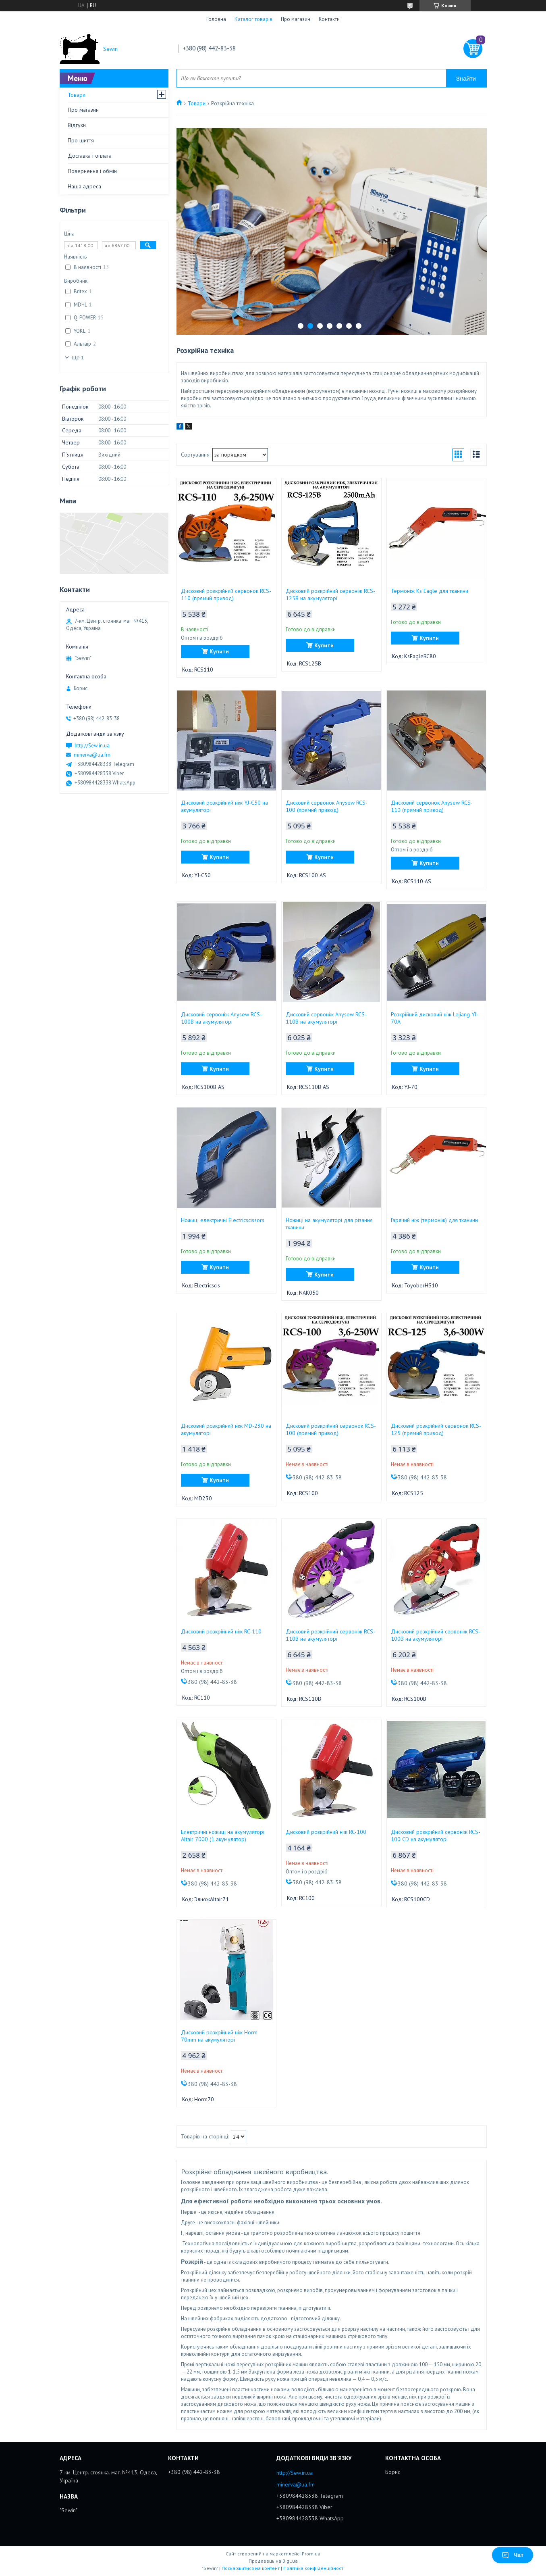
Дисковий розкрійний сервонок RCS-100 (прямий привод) (331, 1429)
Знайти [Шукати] (466, 78)
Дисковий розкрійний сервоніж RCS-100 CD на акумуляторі (435, 1835)
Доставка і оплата (90, 155)
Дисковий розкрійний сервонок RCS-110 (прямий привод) (226, 594)
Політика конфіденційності (314, 2568)
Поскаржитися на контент (251, 2568)
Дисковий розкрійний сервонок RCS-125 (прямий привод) (436, 1429)
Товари (197, 103)
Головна (216, 19)
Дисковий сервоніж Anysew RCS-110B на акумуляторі (326, 1018)
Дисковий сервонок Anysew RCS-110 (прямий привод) (432, 806)
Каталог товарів (253, 19)
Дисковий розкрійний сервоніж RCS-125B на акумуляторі (330, 594)
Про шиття (81, 140)
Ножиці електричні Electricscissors (222, 1220)
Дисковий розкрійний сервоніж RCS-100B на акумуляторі (435, 1635)
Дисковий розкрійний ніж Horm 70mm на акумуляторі (219, 2036)
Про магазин (295, 19)
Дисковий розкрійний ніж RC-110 (221, 1631)
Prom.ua (311, 2554)
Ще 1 (78, 358)
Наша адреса (84, 186)
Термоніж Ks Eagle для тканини (429, 590)
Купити (219, 651)
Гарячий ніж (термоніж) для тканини (434, 1220)
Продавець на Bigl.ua (273, 2561)
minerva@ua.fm (92, 754)
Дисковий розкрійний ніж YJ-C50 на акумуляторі (224, 806)
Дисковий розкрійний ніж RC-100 (326, 1832)
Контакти (329, 19)
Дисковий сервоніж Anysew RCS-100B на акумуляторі (221, 1018)
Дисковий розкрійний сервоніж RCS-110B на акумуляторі (330, 1635)
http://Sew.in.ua (92, 745)
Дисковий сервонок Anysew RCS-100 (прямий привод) (326, 806)
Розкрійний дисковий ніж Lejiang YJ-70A (434, 1018)
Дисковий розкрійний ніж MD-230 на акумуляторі (226, 1429)
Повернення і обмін (92, 171)
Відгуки (77, 125)
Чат (512, 2555)
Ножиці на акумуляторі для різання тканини (329, 1223)
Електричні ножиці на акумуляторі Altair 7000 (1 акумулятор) (222, 1835)
